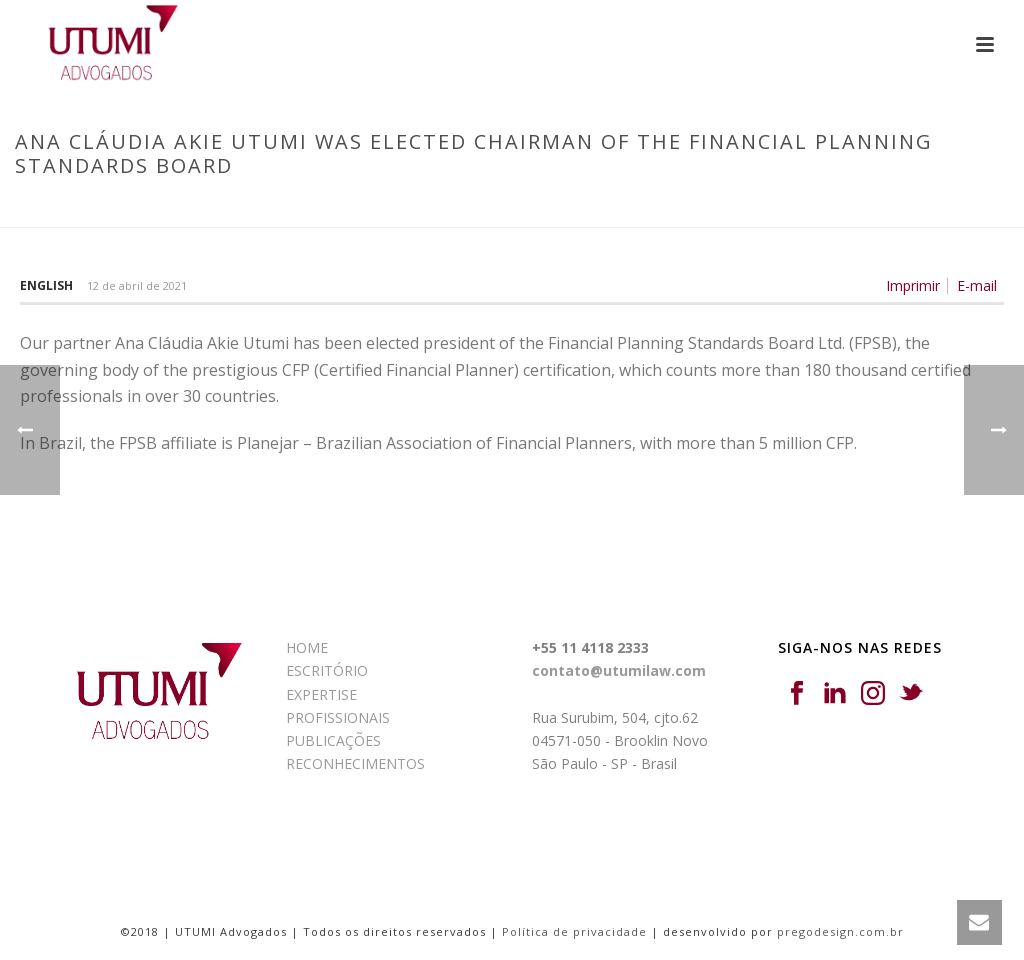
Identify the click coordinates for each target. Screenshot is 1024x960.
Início (339, 208)
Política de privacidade (574, 931)
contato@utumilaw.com (619, 670)
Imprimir (913, 286)
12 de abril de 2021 (137, 285)
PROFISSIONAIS (338, 717)
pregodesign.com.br (840, 931)
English (46, 285)
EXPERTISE (321, 694)
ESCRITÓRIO (327, 670)
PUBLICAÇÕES (333, 740)
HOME (307, 647)
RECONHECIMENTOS (355, 763)
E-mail (977, 286)
